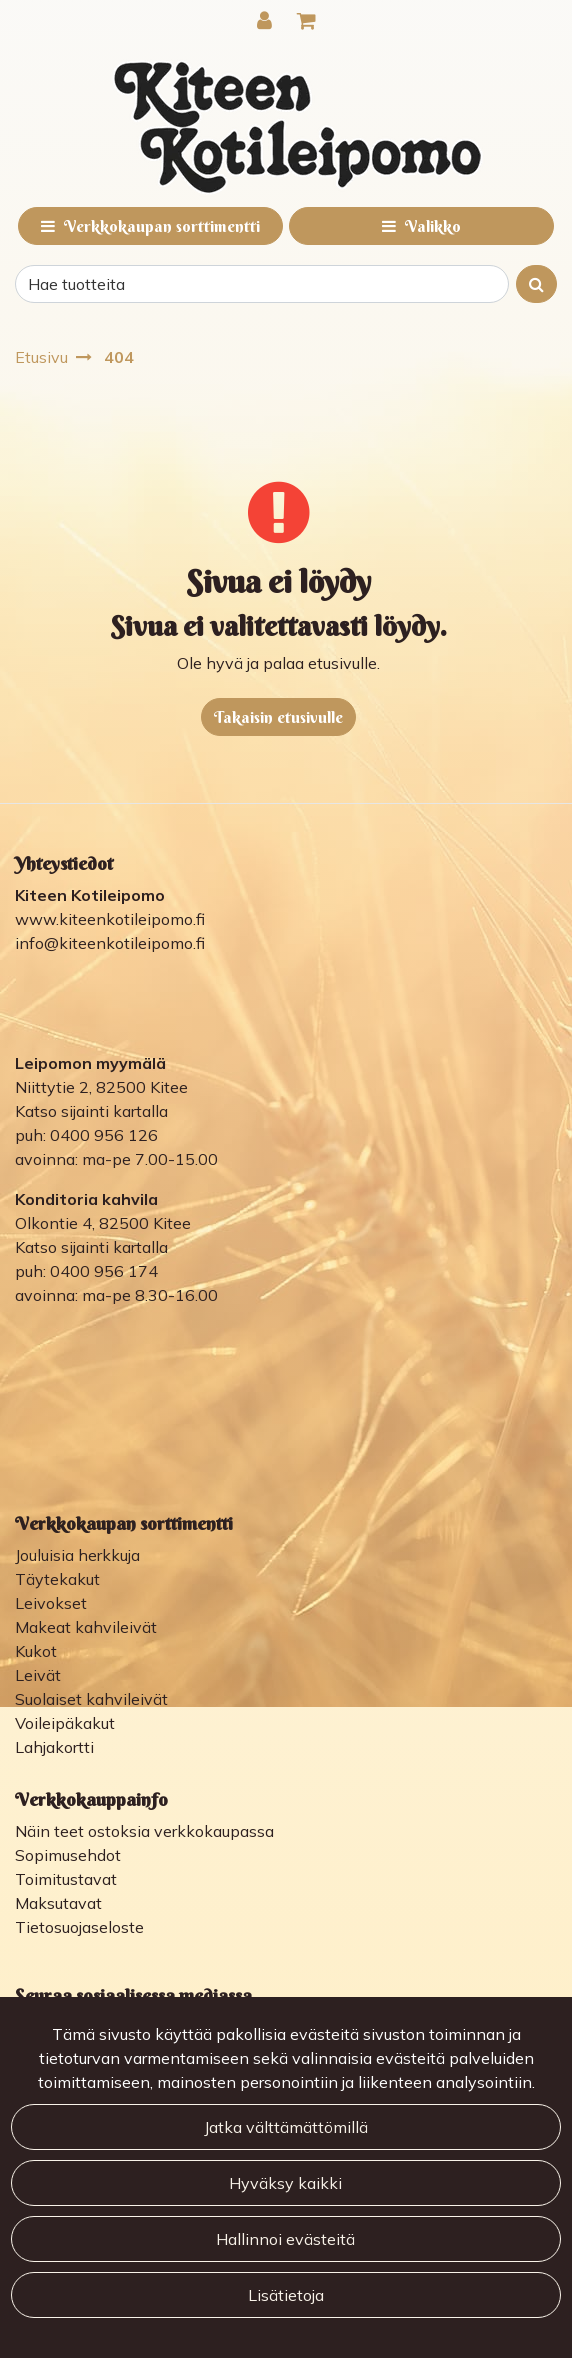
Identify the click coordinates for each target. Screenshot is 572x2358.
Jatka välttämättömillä (286, 2127)
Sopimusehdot (68, 1855)
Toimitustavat (66, 1879)
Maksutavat (58, 1903)
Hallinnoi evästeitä (285, 2239)
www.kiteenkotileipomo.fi (110, 919)
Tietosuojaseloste (79, 1927)
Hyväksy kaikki (285, 2183)
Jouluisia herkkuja (77, 1555)
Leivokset (51, 1603)
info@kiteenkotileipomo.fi (110, 943)
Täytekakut (57, 1579)
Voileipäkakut (65, 1723)
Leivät (38, 1675)
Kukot (36, 1651)
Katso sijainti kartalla (91, 1111)
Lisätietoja (286, 2295)
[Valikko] (422, 226)
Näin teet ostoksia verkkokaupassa (144, 1831)
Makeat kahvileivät (86, 1627)
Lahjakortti (54, 1747)
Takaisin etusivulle (278, 717)
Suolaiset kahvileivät (91, 1699)
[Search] (262, 284)
